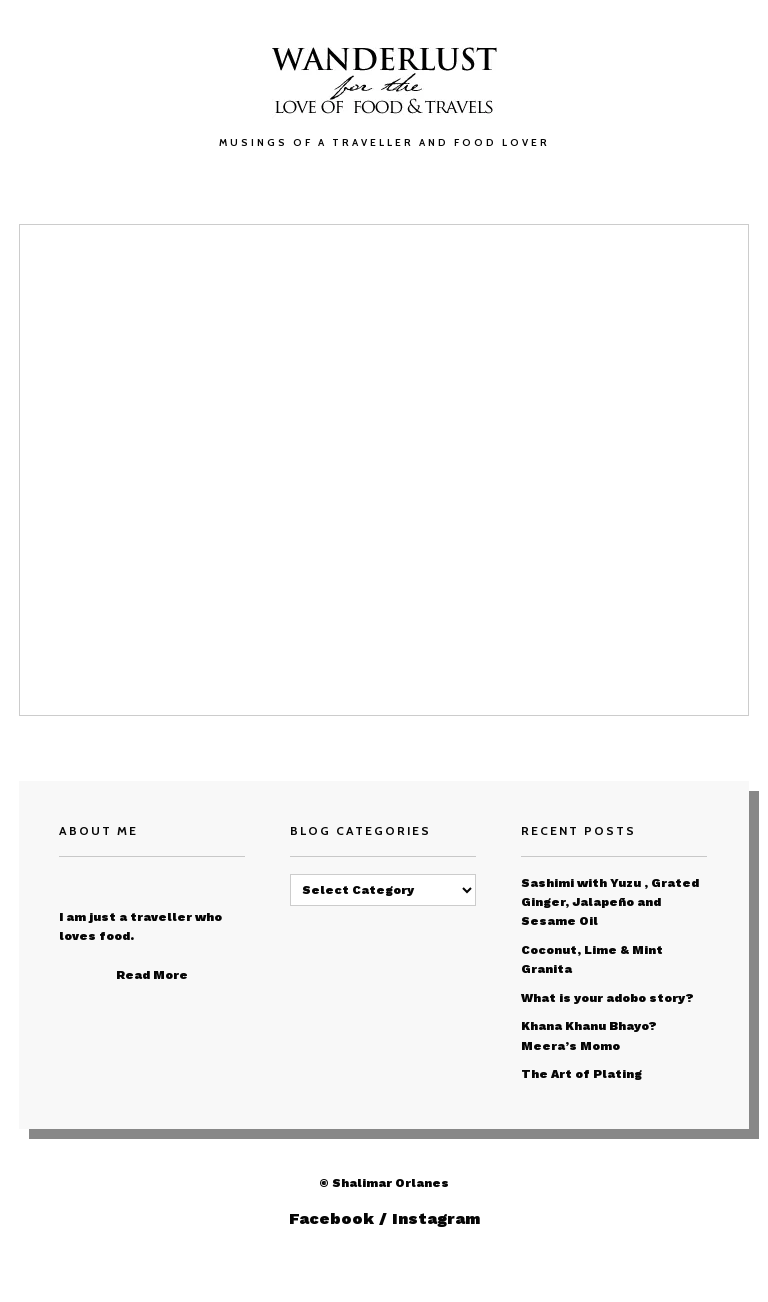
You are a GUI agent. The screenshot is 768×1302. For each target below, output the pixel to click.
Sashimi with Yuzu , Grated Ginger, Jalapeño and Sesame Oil (610, 902)
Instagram (436, 1218)
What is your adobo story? (607, 998)
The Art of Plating (581, 1074)
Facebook (331, 1218)
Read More (152, 975)
